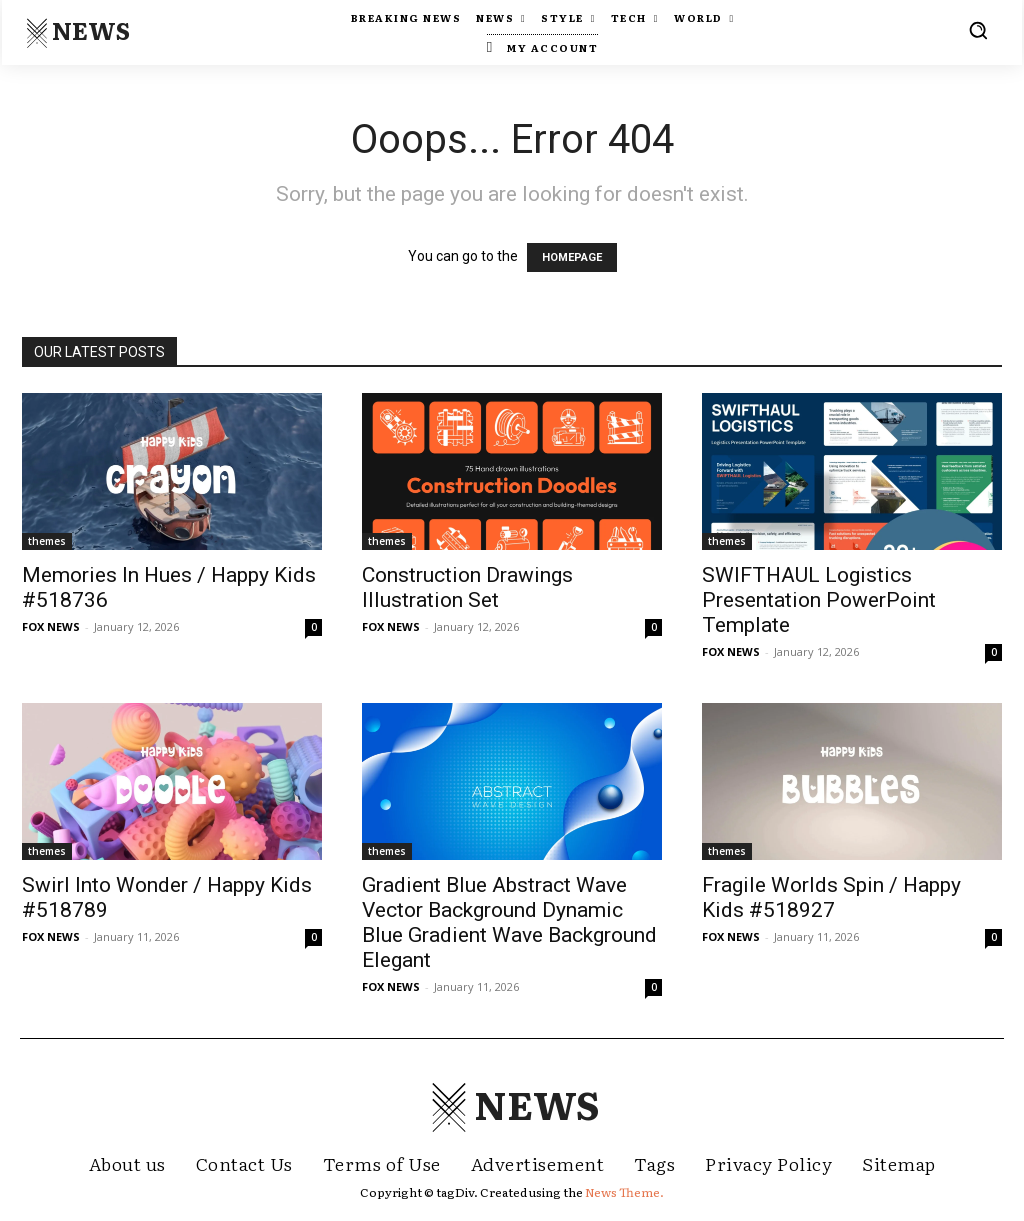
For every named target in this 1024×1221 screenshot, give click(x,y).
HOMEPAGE (572, 257)
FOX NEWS (51, 626)
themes (47, 541)
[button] (978, 30)
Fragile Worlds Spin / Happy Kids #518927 (831, 897)
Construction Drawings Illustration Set (467, 587)
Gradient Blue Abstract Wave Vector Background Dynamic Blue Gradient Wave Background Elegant (509, 922)
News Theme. (624, 1192)
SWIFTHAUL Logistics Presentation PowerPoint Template (819, 600)
